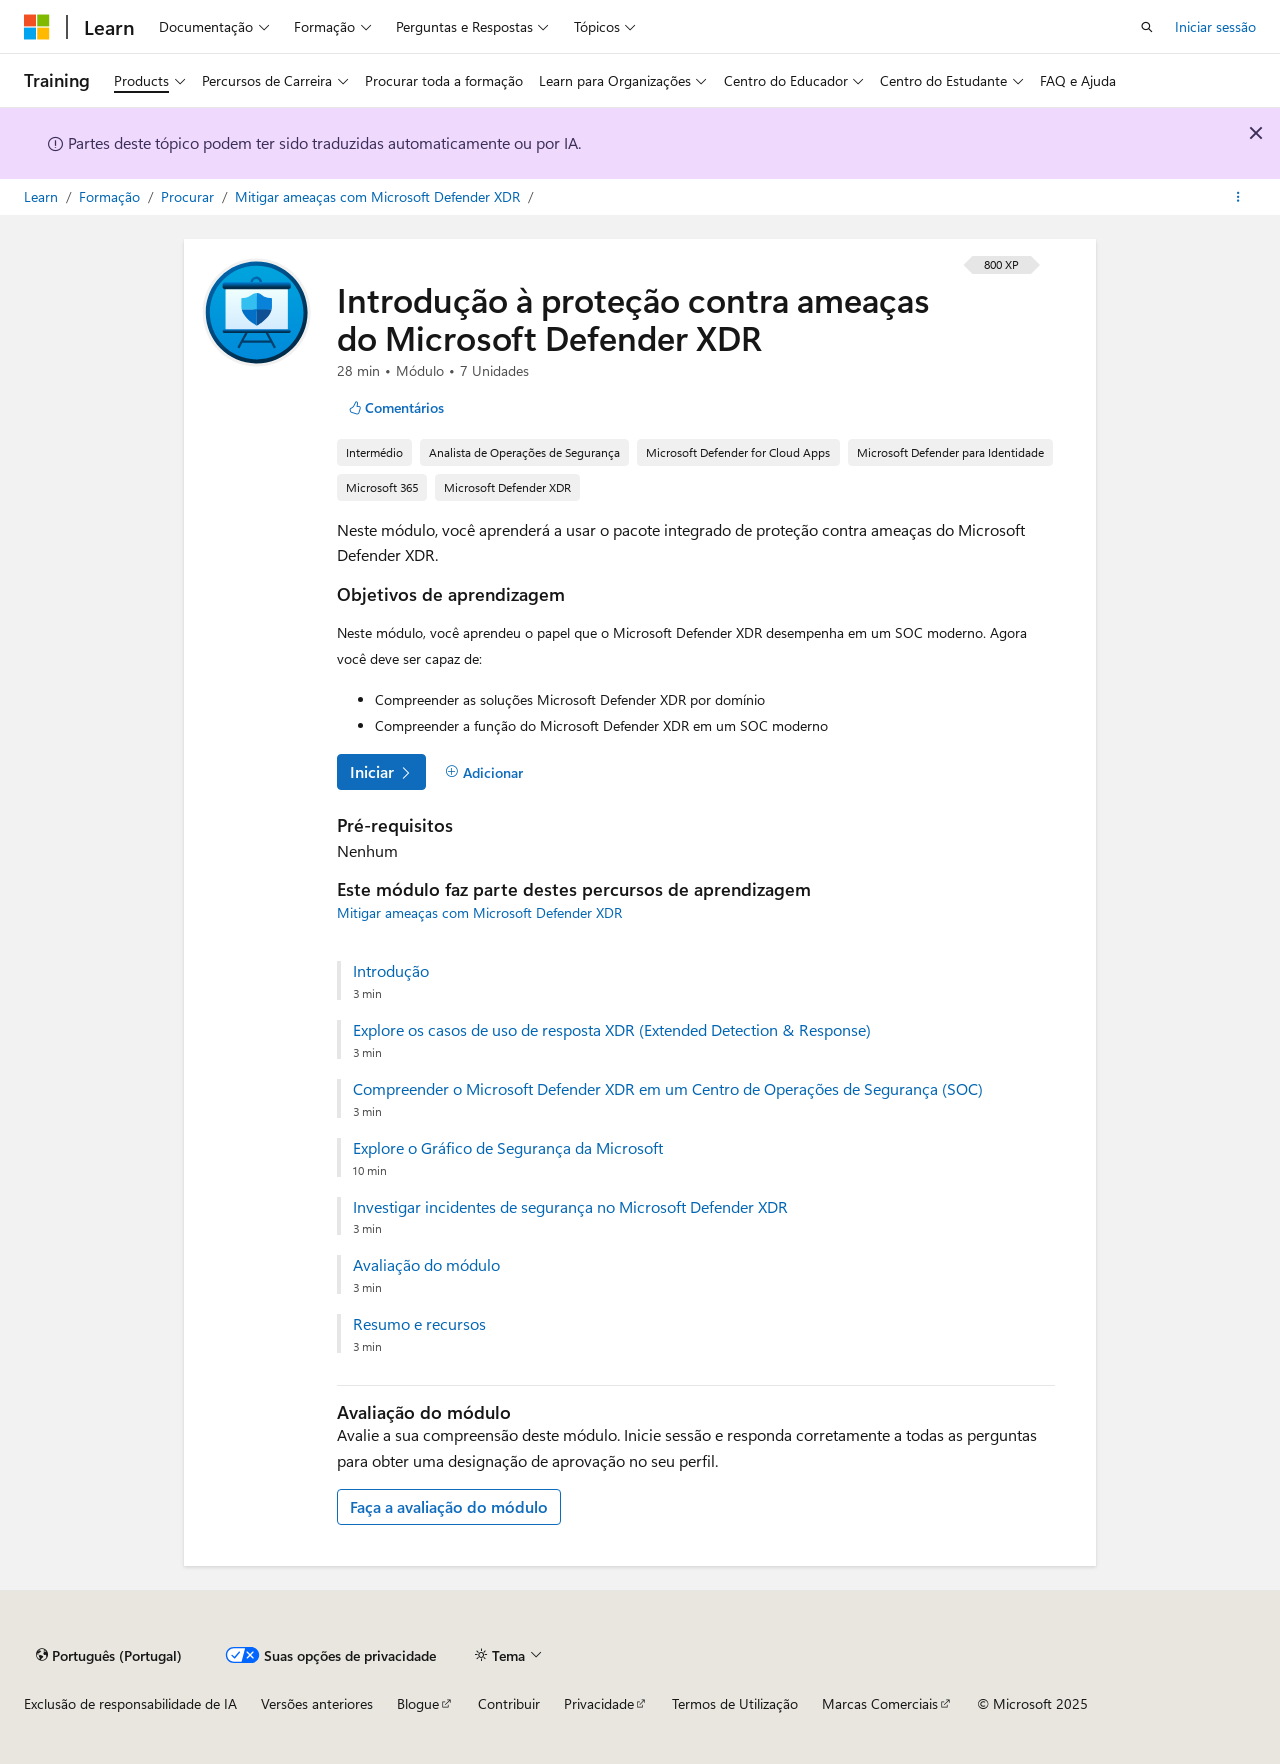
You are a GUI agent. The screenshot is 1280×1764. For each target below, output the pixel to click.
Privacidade (599, 1703)
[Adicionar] (484, 773)
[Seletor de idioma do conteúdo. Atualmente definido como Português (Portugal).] (109, 1655)
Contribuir (509, 1703)
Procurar (189, 196)
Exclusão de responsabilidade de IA (130, 1703)
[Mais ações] (1238, 197)
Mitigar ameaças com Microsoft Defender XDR (379, 196)
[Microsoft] (37, 27)
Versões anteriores (317, 1703)
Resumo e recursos (419, 1324)
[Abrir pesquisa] (1147, 27)
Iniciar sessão (1215, 26)
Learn (43, 196)
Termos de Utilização (735, 1703)
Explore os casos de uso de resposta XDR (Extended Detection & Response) (612, 1030)
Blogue (418, 1703)
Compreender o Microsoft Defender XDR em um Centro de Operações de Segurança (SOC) (668, 1089)
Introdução (391, 971)
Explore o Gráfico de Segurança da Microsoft (508, 1148)
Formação (111, 196)
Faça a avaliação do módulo (449, 1506)
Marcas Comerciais (880, 1703)
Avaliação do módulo (426, 1265)
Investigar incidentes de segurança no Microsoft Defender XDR (570, 1207)
